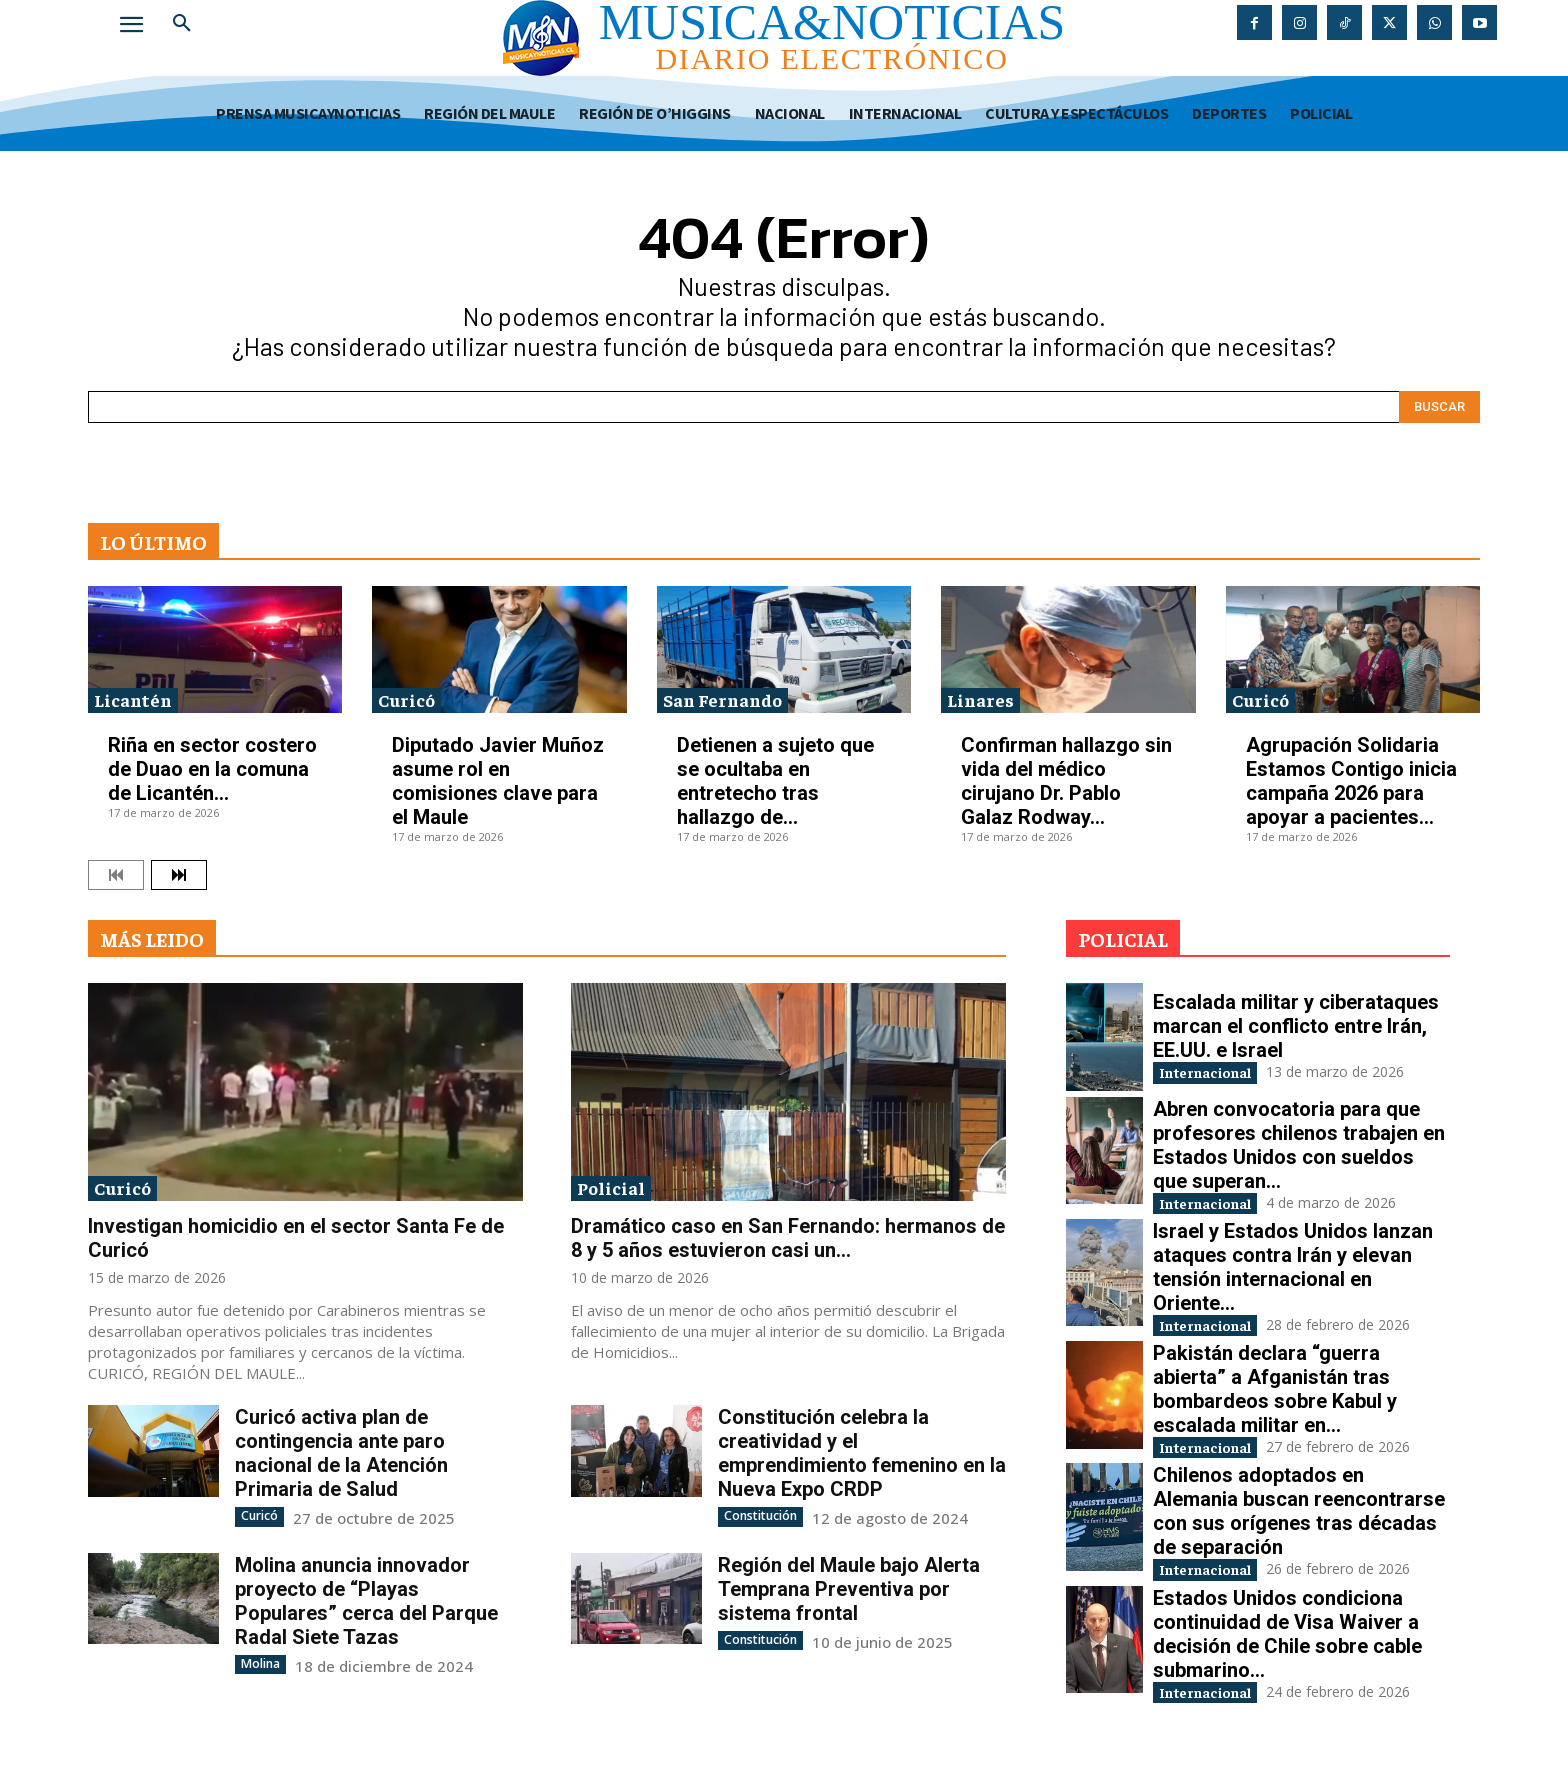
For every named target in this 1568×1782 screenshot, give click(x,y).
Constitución (760, 1515)
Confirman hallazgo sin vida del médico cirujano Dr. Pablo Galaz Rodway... (1066, 781)
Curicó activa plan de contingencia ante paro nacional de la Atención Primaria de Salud (341, 1453)
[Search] (1439, 407)
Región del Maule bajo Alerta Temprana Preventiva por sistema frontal (849, 1588)
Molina (260, 1662)
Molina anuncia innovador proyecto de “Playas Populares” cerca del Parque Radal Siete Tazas (366, 1600)
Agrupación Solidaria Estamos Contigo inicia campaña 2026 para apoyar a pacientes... (1351, 781)
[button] (182, 24)
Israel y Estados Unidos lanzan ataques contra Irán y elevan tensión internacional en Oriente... (1293, 1271)
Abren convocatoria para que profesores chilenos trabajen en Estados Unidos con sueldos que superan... (1299, 1145)
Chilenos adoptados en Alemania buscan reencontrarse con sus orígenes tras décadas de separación (1299, 1523)
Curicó (406, 699)
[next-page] (179, 875)
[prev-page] (116, 875)
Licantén (133, 699)
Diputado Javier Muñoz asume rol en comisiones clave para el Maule (498, 781)
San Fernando (722, 699)
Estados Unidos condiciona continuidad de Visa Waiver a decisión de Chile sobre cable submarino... (1287, 1649)
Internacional (1220, 1071)
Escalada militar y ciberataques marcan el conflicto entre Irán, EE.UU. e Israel (1296, 1024)
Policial (611, 1187)
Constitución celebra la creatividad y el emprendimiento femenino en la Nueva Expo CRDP (862, 1453)
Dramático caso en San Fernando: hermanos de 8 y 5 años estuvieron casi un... (788, 1238)
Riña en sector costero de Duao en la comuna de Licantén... (212, 769)
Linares (980, 699)
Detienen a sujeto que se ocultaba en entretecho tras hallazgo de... (775, 781)
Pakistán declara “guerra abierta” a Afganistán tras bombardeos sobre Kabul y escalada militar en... (1275, 1397)
